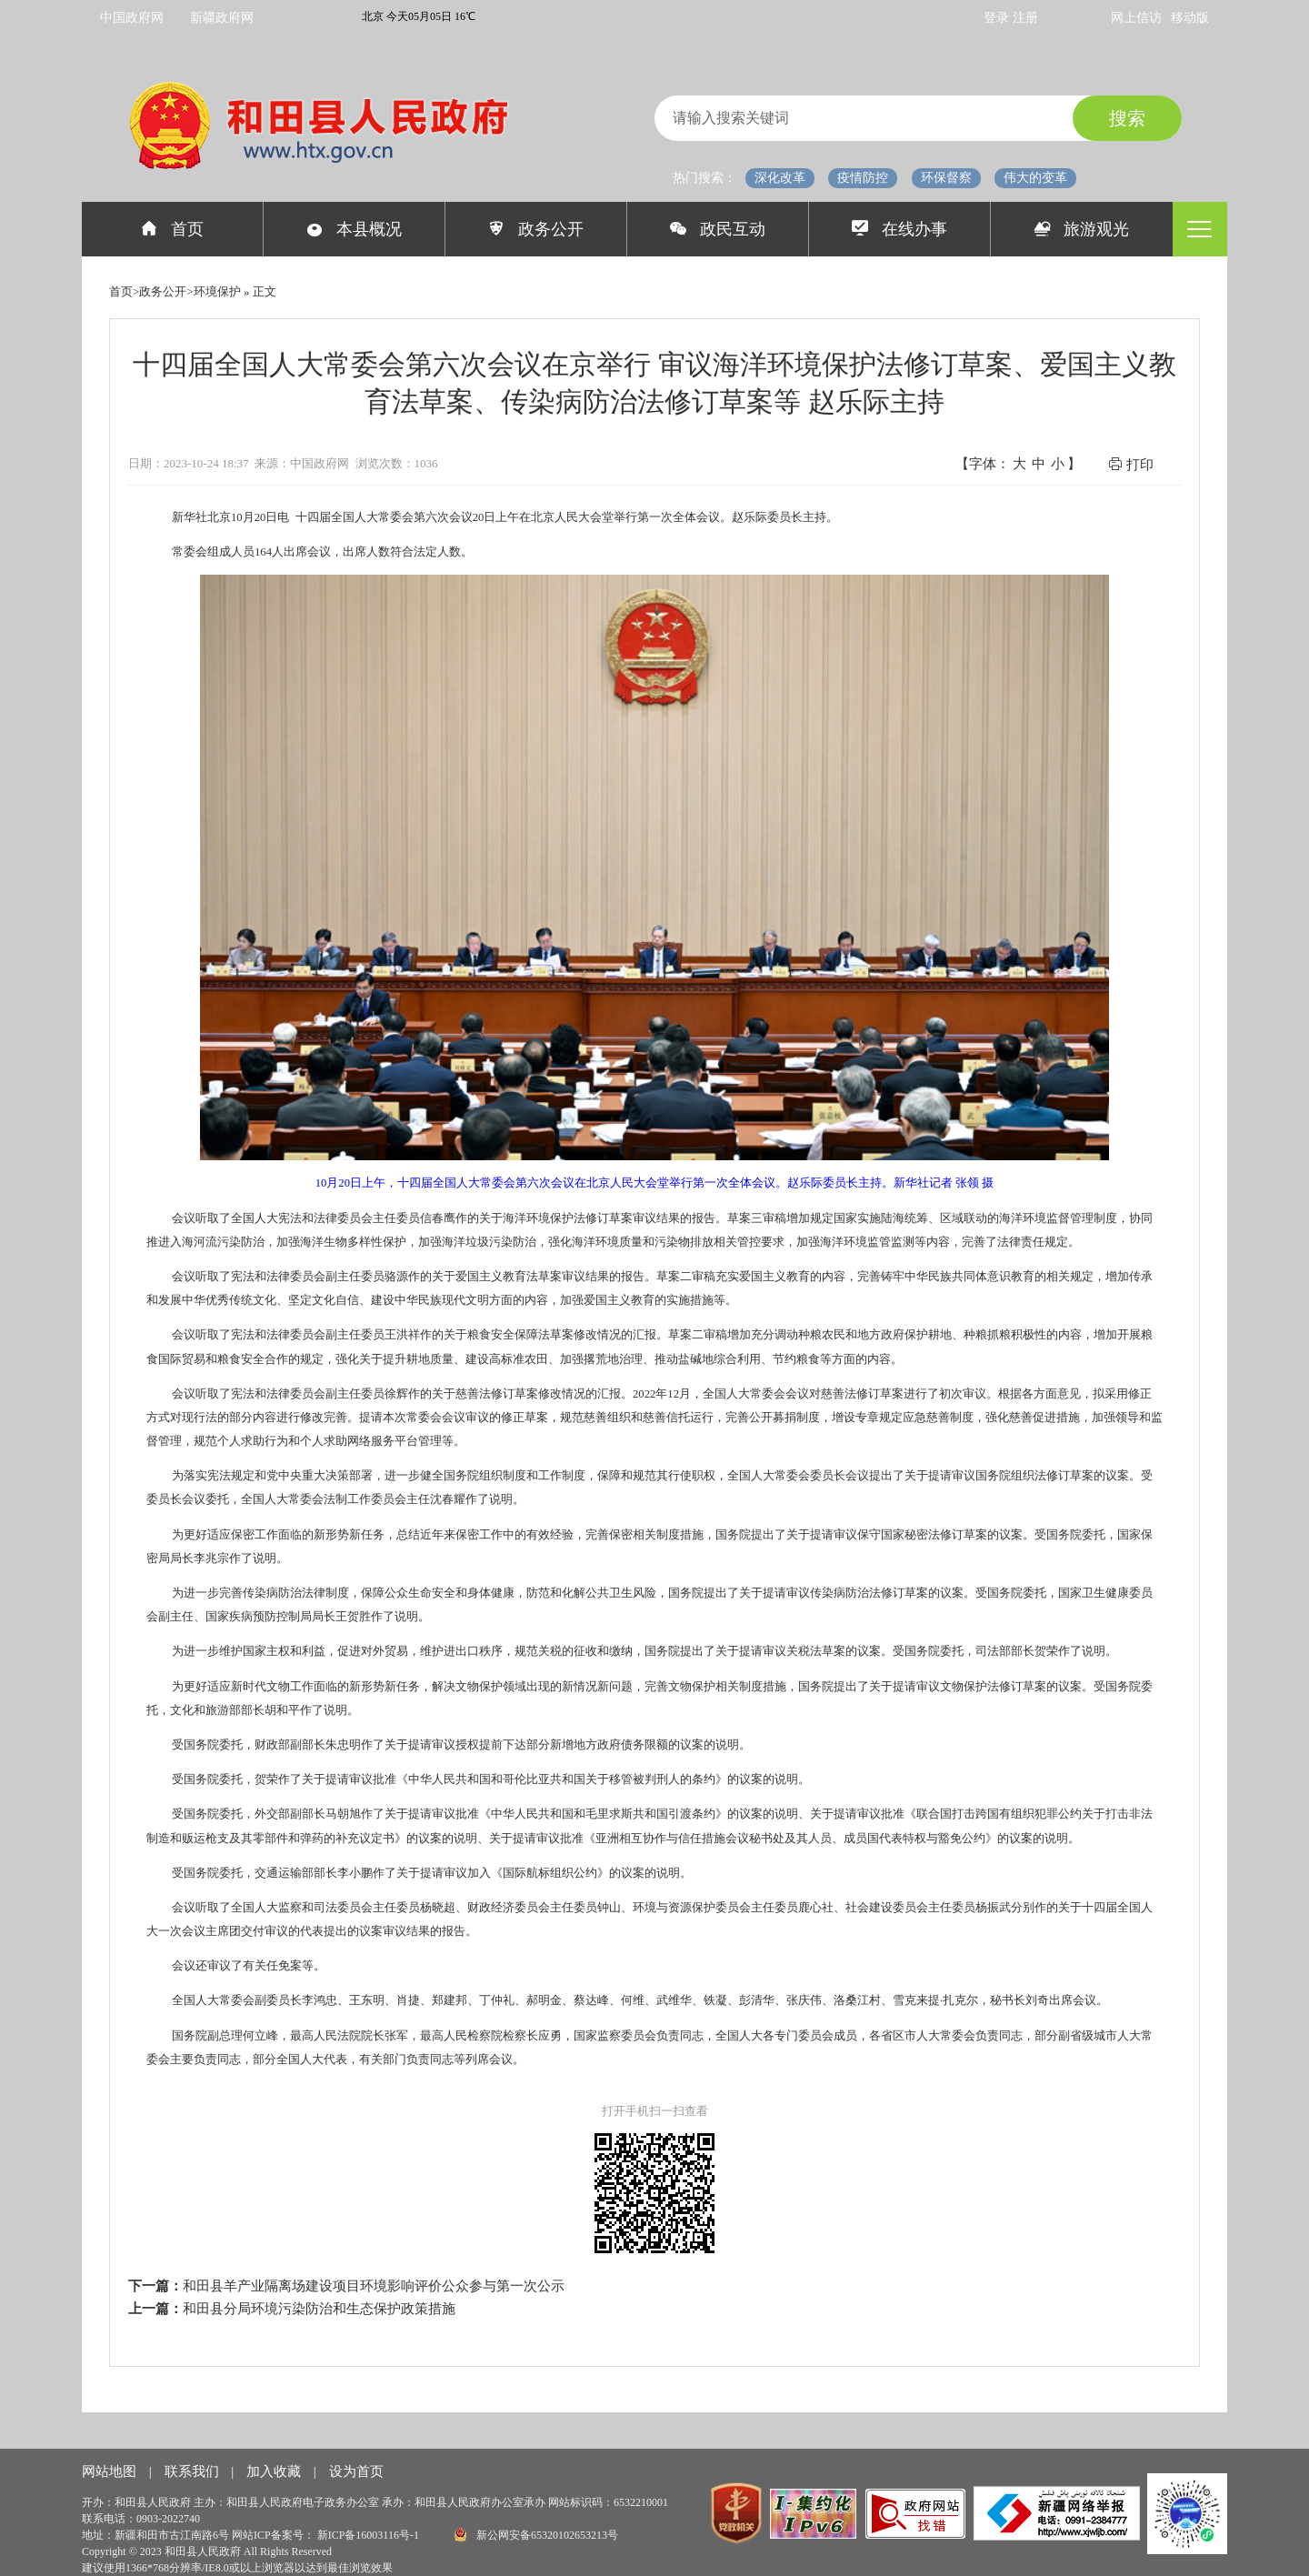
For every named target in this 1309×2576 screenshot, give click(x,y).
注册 (1025, 18)
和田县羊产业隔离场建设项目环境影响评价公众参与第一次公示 (374, 2286)
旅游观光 (1082, 229)
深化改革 (779, 178)
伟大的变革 (1035, 178)
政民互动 (717, 229)
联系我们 (194, 2471)
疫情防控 (862, 178)
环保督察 (946, 178)
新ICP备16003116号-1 (369, 2535)
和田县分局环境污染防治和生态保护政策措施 (319, 2308)
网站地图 (111, 2471)
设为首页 (356, 2471)
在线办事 (899, 229)
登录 (998, 18)
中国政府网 (132, 18)
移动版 (1190, 18)
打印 (1131, 464)
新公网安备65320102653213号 (536, 2534)
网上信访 (1136, 18)
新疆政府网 (222, 18)
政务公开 (536, 229)
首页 (172, 229)
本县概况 (354, 229)
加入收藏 (275, 2471)
